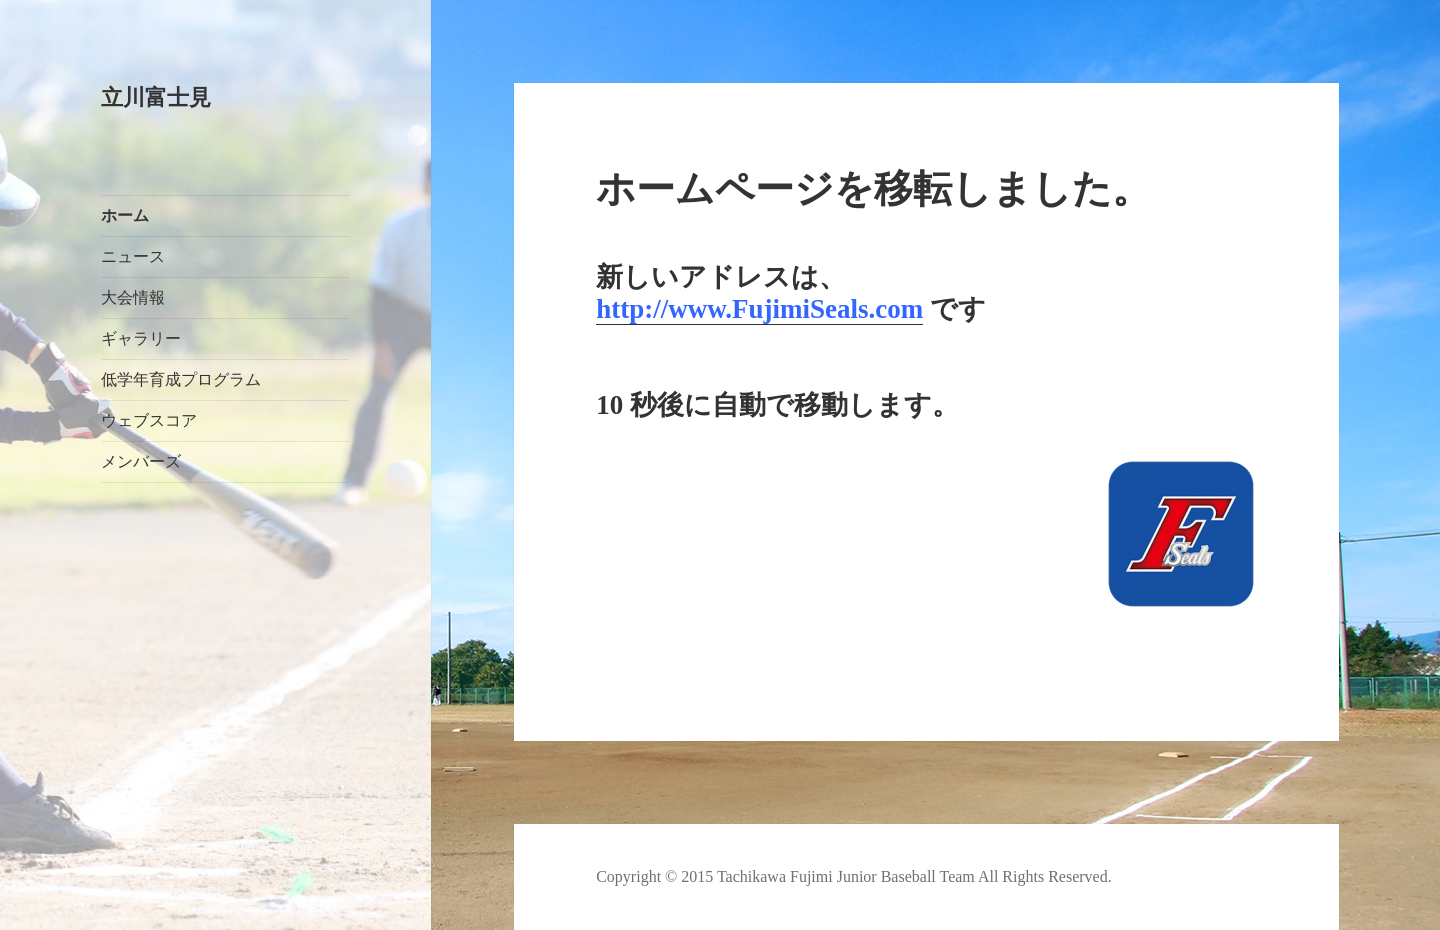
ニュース (133, 256)
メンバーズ (141, 461)
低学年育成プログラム (181, 379)
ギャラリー (141, 338)
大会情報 (133, 297)
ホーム (125, 215)
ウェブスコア (149, 420)
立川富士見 (156, 97)
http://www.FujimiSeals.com (759, 309)
